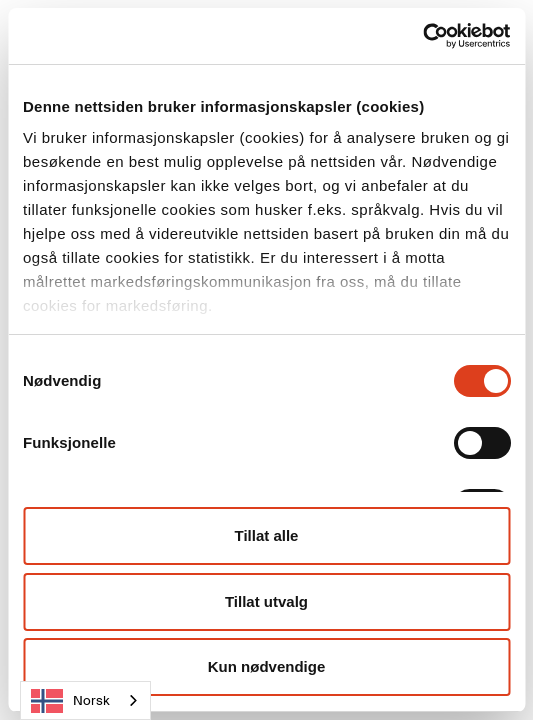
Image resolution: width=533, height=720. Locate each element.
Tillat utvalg (266, 601)
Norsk (70, 701)
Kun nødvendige (267, 666)
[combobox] (85, 700)
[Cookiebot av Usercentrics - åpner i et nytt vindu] (422, 36)
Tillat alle (267, 535)
